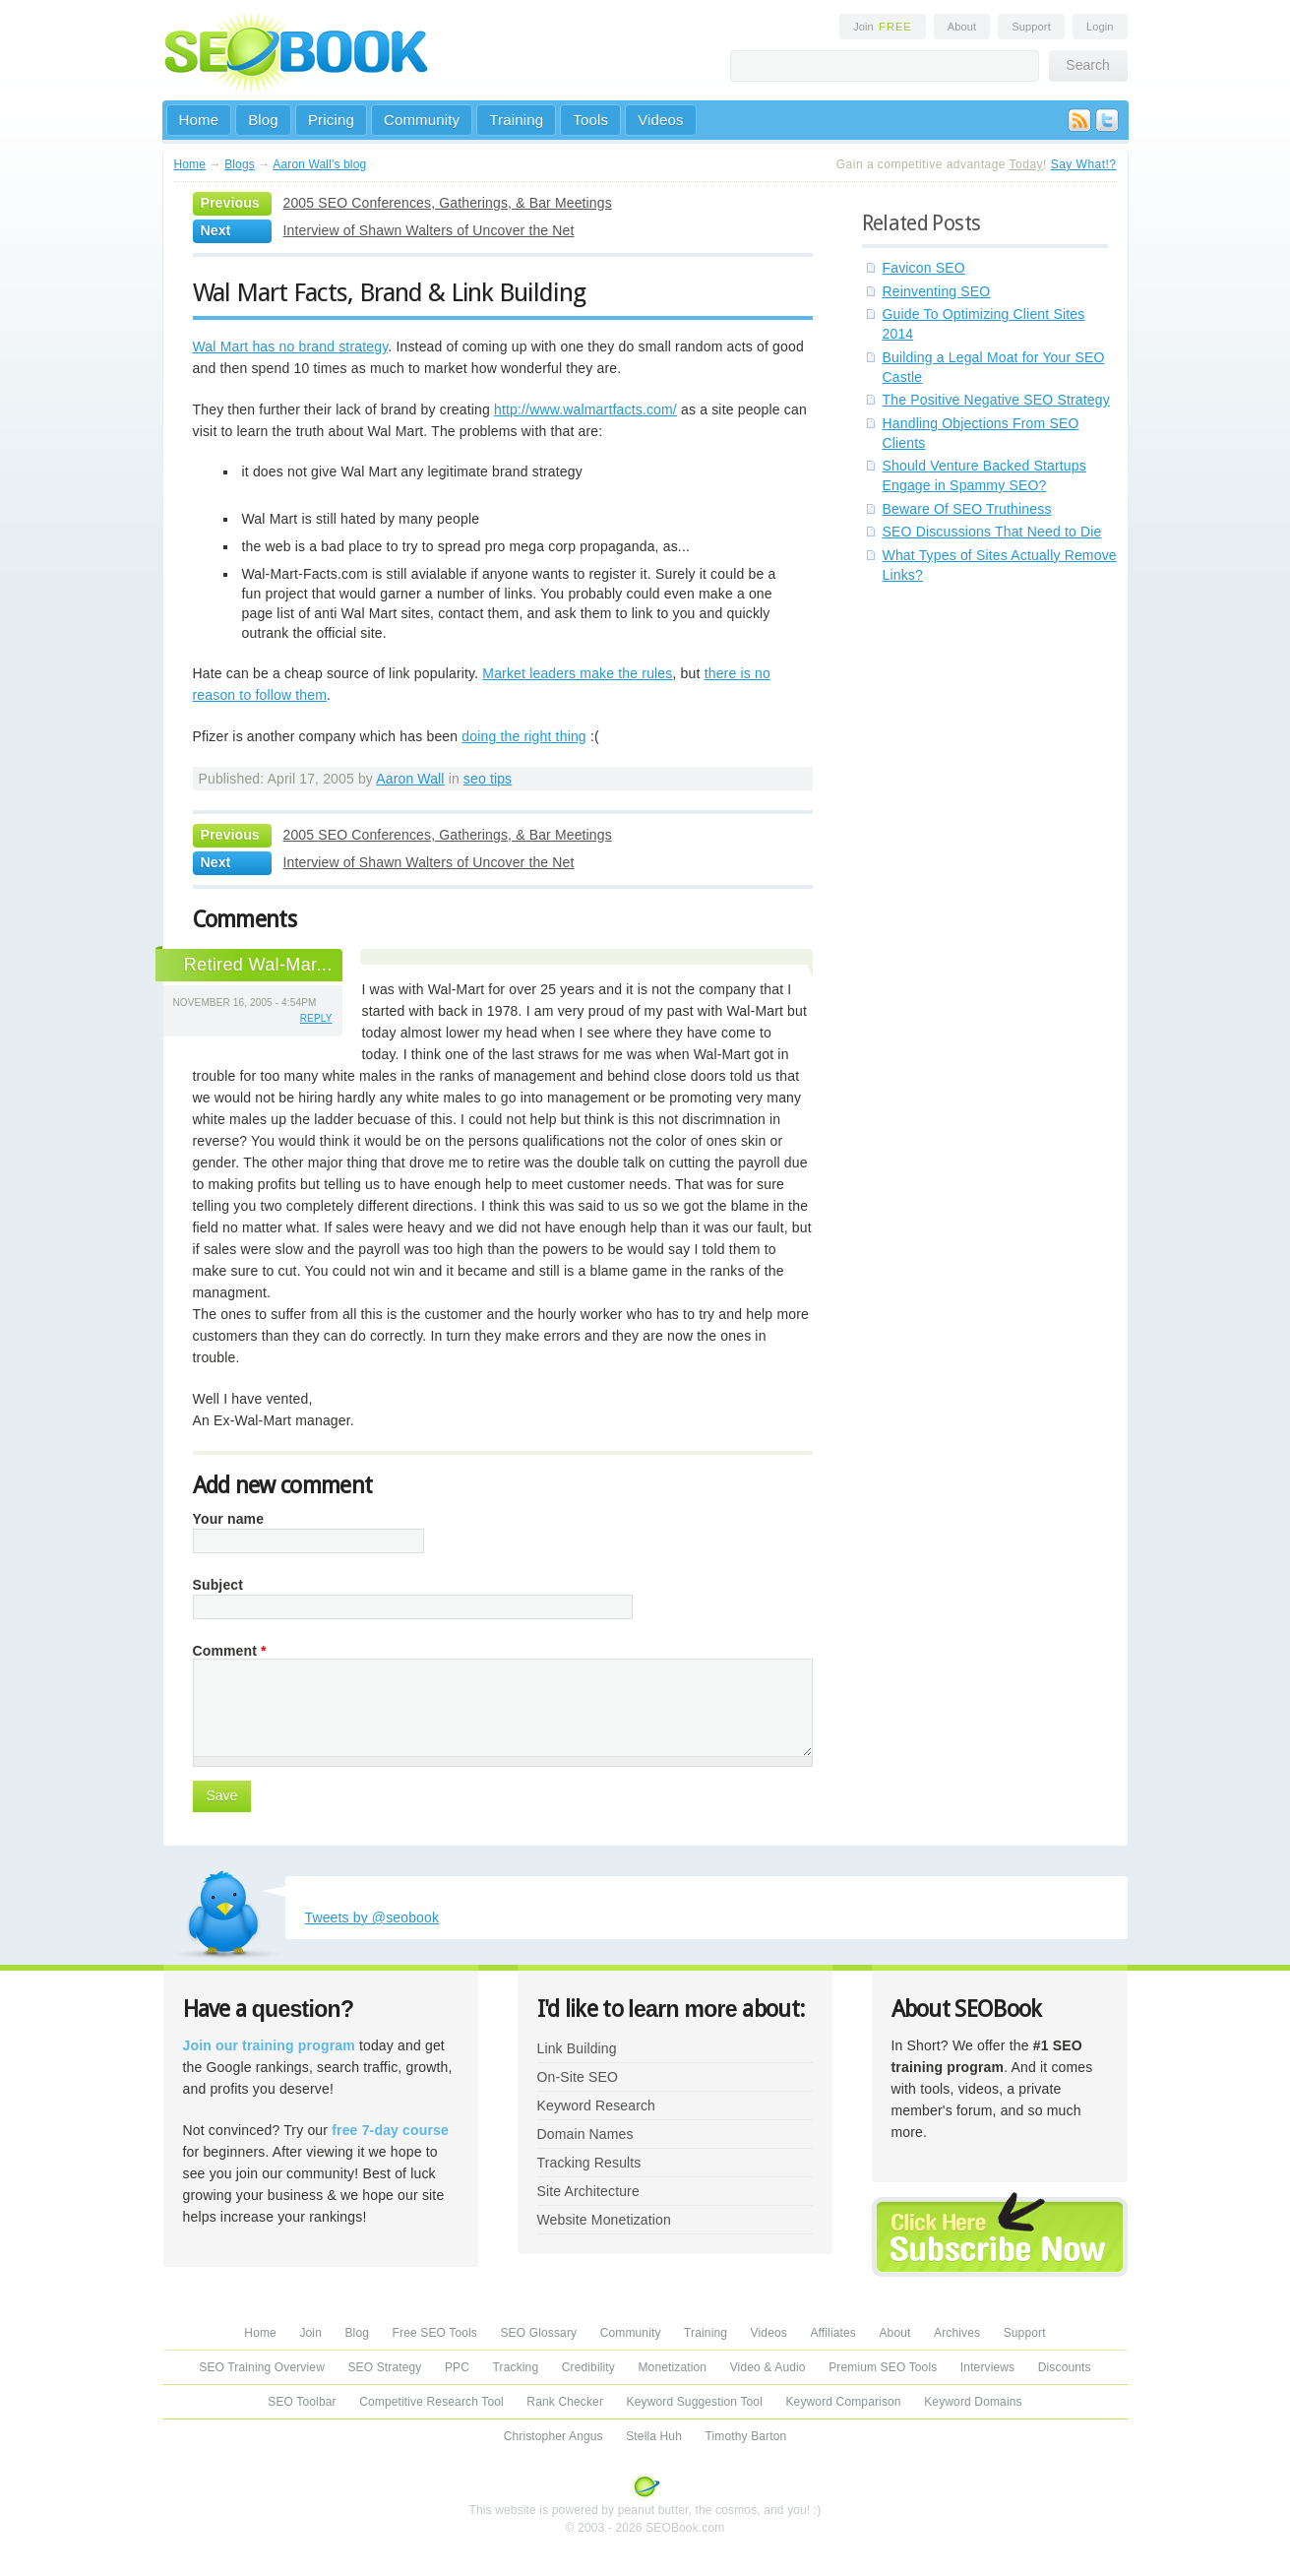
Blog (263, 119)
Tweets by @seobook (372, 1917)
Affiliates (833, 2333)
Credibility (588, 2367)
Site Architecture (588, 2191)
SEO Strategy (384, 2367)
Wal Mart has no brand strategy (291, 346)
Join (882, 26)
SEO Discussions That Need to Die (992, 531)
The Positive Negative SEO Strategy (996, 400)
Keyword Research (596, 2105)
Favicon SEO (924, 268)
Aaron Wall (410, 778)
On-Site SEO (577, 2077)
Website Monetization (604, 2220)
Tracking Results (589, 2162)
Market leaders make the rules (577, 673)
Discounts (1064, 2367)
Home (199, 119)
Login (1100, 26)
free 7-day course (390, 2130)
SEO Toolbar (302, 2402)
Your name (229, 1519)
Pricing (331, 119)
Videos (661, 119)
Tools (590, 119)
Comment (230, 1651)
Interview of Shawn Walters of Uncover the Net (429, 230)
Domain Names (585, 2134)
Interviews (987, 2367)
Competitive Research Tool (431, 2402)
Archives (957, 2333)
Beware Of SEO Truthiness (967, 509)
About (962, 26)
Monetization (672, 2367)
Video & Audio (768, 2367)
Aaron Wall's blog (319, 164)
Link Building (577, 2048)
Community (422, 119)
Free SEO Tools (435, 2333)
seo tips (487, 778)
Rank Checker (564, 2402)
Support (1031, 26)
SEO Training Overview (262, 2367)
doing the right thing (523, 736)
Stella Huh (654, 2436)
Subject (218, 1585)
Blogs (239, 164)
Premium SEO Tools (883, 2367)
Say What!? (1084, 164)
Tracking (516, 2367)
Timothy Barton (745, 2436)
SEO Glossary (538, 2333)
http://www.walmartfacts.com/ (585, 409)
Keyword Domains (972, 2402)
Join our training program (269, 2045)
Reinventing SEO (937, 291)
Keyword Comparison (842, 2402)
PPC (457, 2367)
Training (516, 119)
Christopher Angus (553, 2436)
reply (316, 1018)
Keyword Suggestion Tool (695, 2402)
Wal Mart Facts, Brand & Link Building (389, 292)
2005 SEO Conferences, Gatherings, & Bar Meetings (447, 203)
